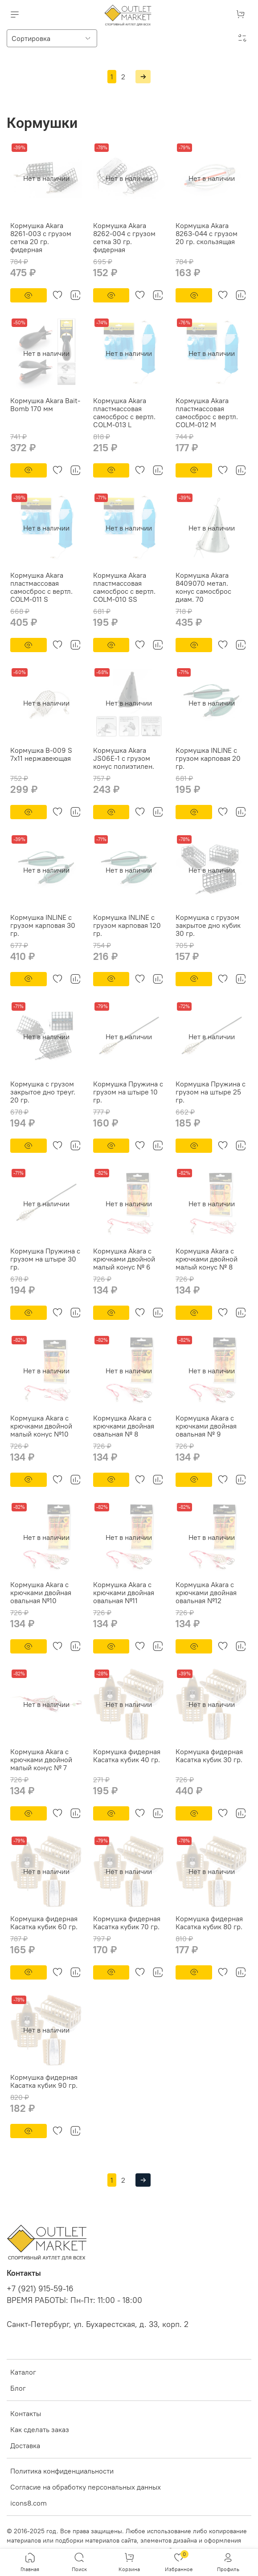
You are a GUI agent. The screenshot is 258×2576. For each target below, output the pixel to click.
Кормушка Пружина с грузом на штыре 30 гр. (45, 1258)
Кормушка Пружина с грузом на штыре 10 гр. (128, 1091)
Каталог (23, 2372)
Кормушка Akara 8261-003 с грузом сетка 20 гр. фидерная (40, 237)
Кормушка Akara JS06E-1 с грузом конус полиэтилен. (123, 758)
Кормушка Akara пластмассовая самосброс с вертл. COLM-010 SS (124, 587)
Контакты (25, 2413)
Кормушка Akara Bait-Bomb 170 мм (45, 404)
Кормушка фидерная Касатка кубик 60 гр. (44, 1922)
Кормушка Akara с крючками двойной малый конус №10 (41, 1425)
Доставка (25, 2445)
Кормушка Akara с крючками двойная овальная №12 (206, 1592)
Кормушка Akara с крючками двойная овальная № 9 (206, 1425)
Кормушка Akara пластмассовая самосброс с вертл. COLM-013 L (124, 412)
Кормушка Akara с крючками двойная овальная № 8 (123, 1425)
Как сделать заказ (39, 2429)
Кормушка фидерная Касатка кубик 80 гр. (209, 1922)
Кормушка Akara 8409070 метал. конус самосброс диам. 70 (203, 587)
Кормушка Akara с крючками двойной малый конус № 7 (41, 1759)
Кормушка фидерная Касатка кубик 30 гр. (209, 1755)
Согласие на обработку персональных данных (85, 2486)
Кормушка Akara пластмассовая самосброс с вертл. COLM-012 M (207, 412)
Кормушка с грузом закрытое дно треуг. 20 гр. (42, 1091)
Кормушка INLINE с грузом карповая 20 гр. (208, 758)
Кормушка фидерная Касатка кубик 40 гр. (126, 1755)
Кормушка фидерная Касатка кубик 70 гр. (126, 1922)
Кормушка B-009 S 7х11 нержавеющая (41, 754)
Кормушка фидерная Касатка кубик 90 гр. (44, 2081)
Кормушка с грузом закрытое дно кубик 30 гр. (208, 925)
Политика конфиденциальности (62, 2470)
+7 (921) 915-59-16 (40, 2289)
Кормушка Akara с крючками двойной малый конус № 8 (207, 1258)
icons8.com (28, 2502)
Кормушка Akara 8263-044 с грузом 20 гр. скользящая (207, 233)
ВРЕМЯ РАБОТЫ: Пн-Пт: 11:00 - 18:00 (74, 2300)
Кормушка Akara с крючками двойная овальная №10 (40, 1592)
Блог (18, 2388)
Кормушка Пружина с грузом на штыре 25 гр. (211, 1091)
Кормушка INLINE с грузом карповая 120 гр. (127, 925)
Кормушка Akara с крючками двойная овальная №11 (123, 1592)
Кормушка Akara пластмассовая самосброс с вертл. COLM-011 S (41, 587)
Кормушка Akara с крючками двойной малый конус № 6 (124, 1258)
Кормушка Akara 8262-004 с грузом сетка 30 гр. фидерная (124, 237)
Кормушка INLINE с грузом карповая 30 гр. (42, 925)
